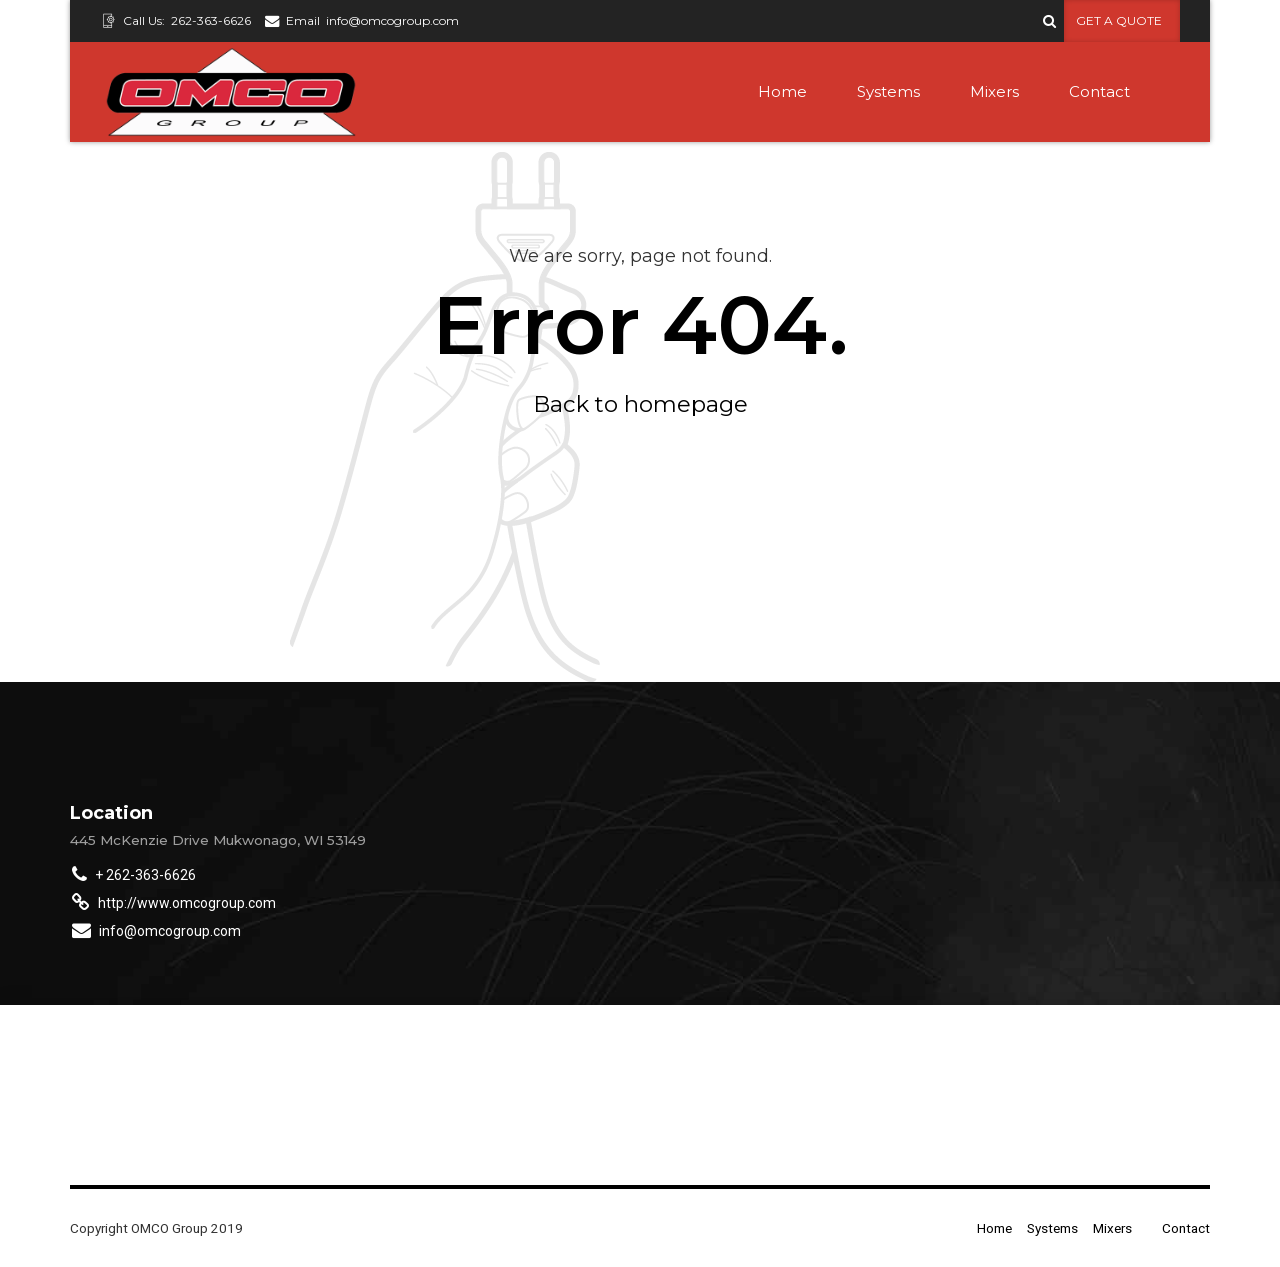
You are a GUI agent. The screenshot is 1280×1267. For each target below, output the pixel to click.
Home (782, 91)
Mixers (994, 91)
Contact (1099, 91)
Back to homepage (640, 404)
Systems (888, 91)
